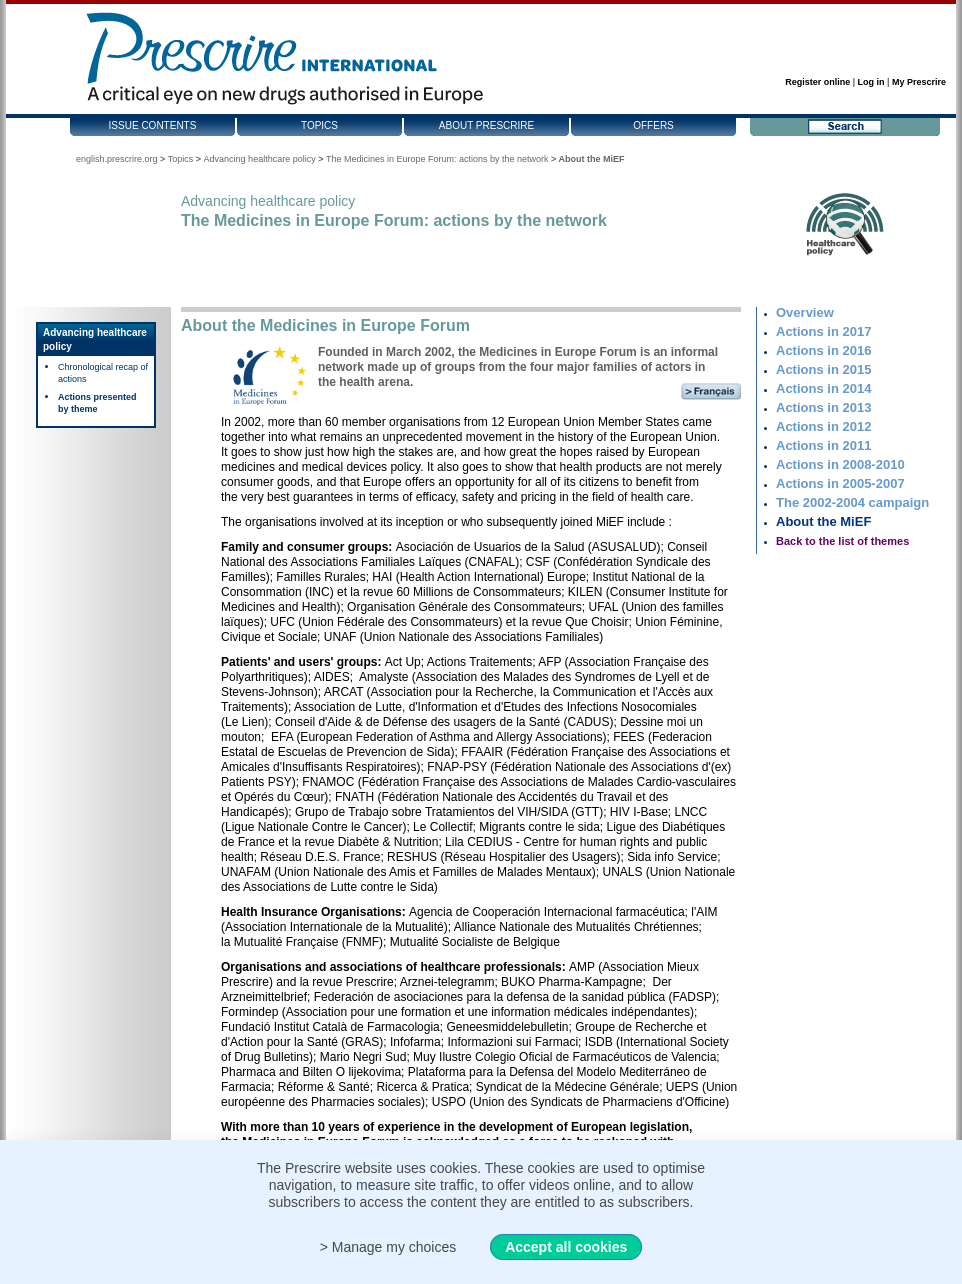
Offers (653, 125)
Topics (319, 125)
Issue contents (153, 125)
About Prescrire (486, 125)
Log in (871, 82)
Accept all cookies (566, 1247)
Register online (817, 82)
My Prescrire (919, 82)
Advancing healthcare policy (260, 159)
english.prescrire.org (117, 159)
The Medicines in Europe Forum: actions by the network (437, 159)
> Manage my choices (388, 1247)
